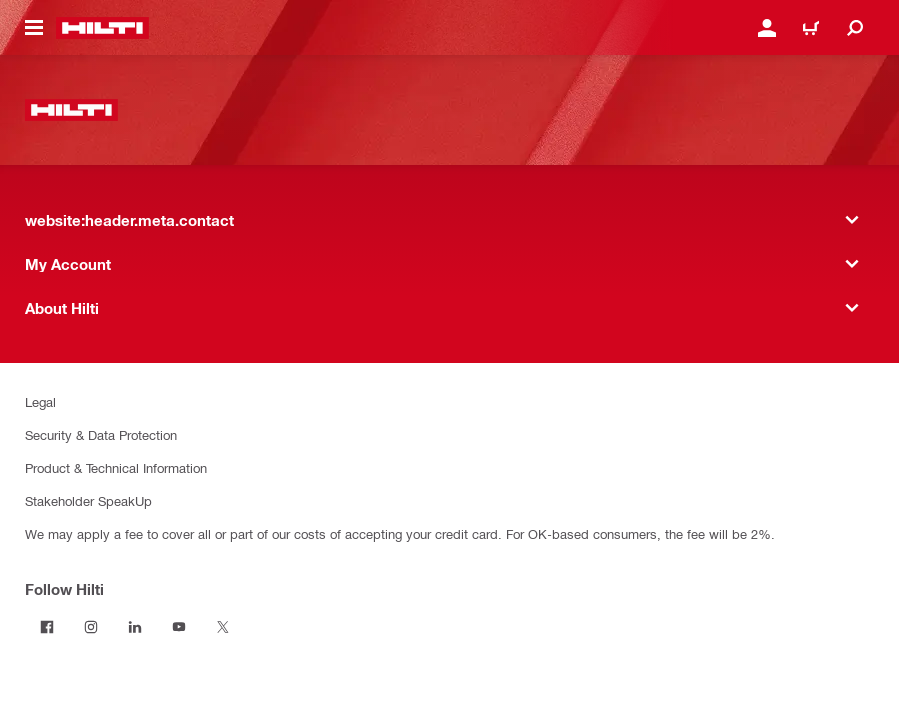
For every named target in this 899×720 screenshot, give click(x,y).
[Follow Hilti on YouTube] (179, 627)
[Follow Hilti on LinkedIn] (135, 627)
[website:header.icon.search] (855, 28)
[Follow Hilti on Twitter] (223, 627)
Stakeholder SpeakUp (88, 500)
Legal (40, 401)
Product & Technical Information (116, 467)
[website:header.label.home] (102, 28)
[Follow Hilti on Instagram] (91, 627)
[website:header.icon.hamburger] (34, 28)
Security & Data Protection (101, 434)
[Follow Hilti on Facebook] (47, 627)
